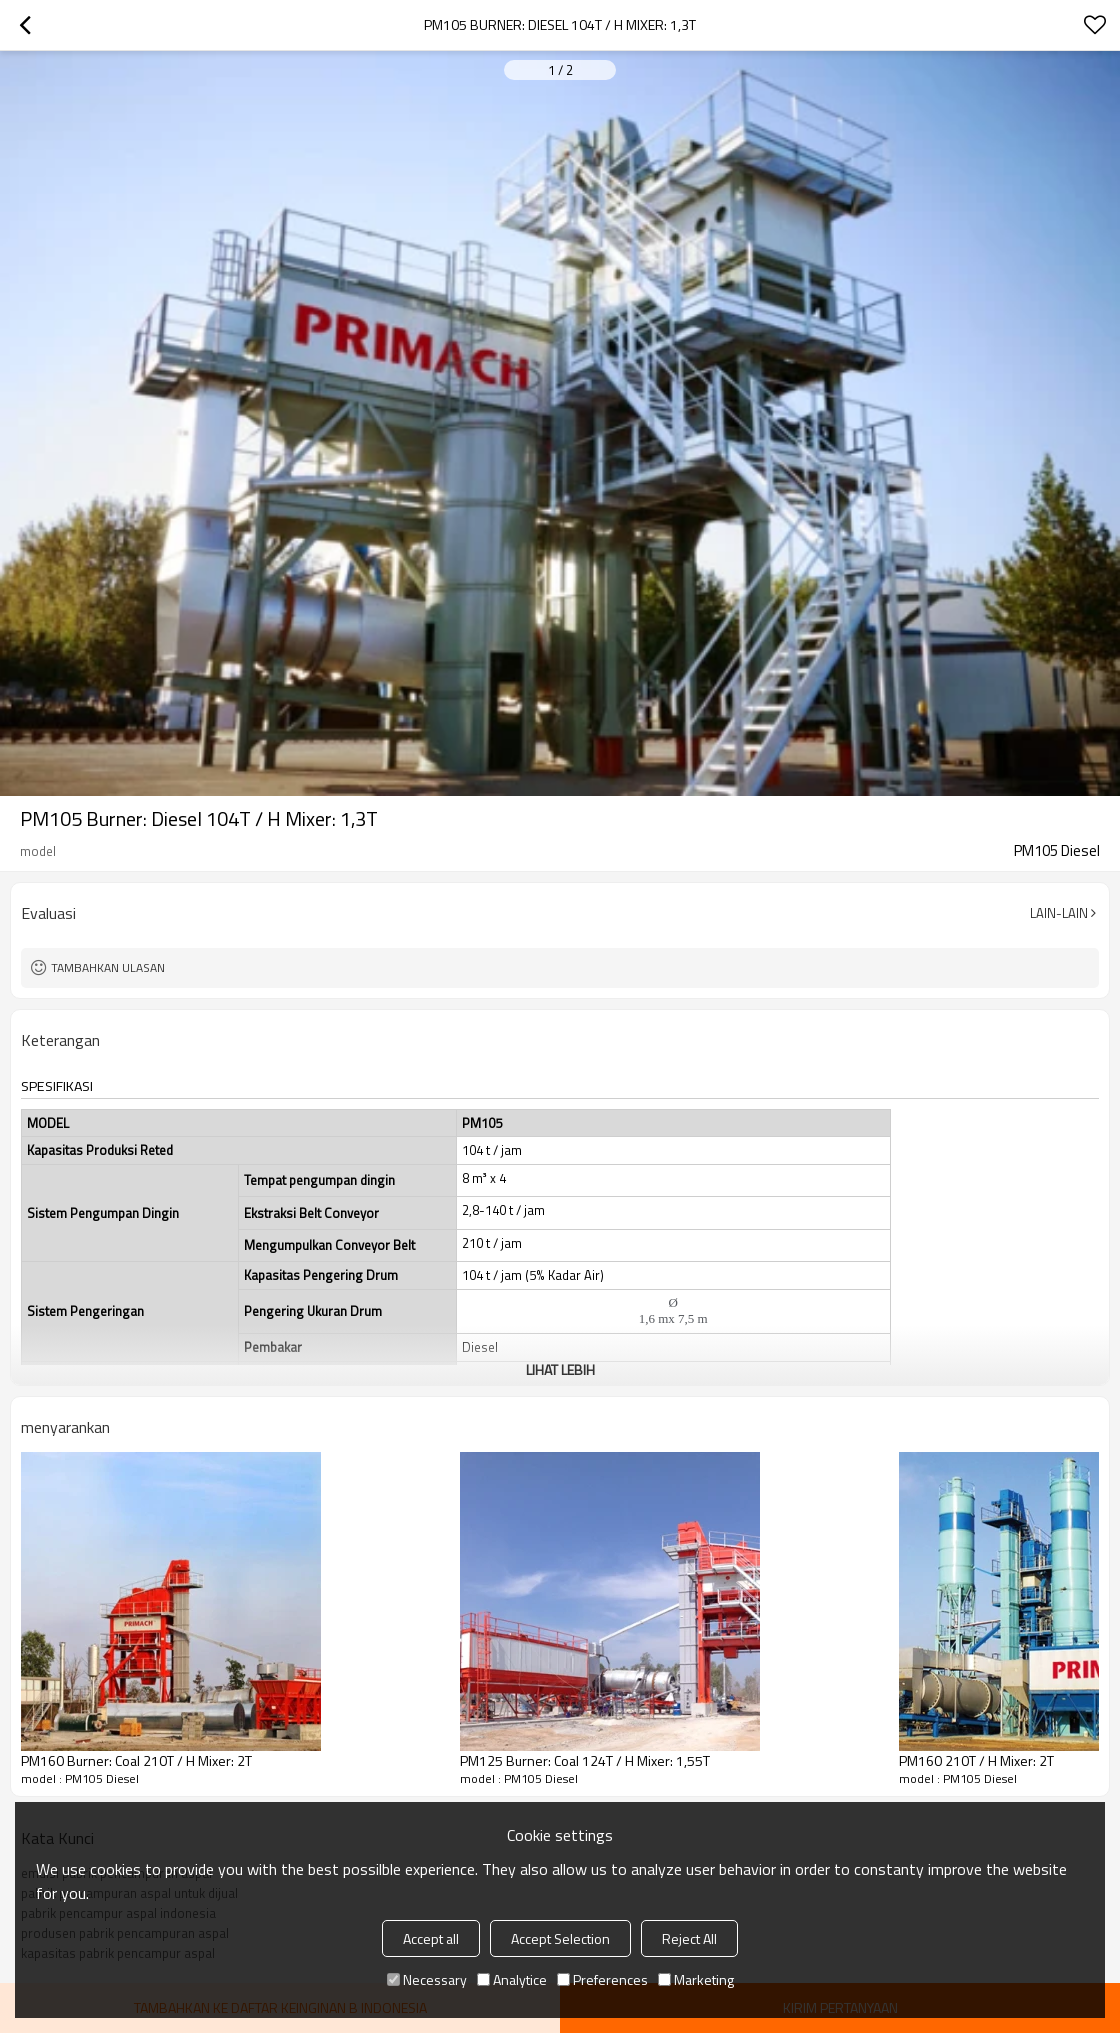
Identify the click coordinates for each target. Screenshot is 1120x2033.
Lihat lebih (560, 1369)
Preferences (602, 1979)
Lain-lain (1059, 913)
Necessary (427, 1979)
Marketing (696, 1979)
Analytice (512, 1979)
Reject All (689, 1938)
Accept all (431, 1938)
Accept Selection (560, 1938)
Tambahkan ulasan (108, 967)
